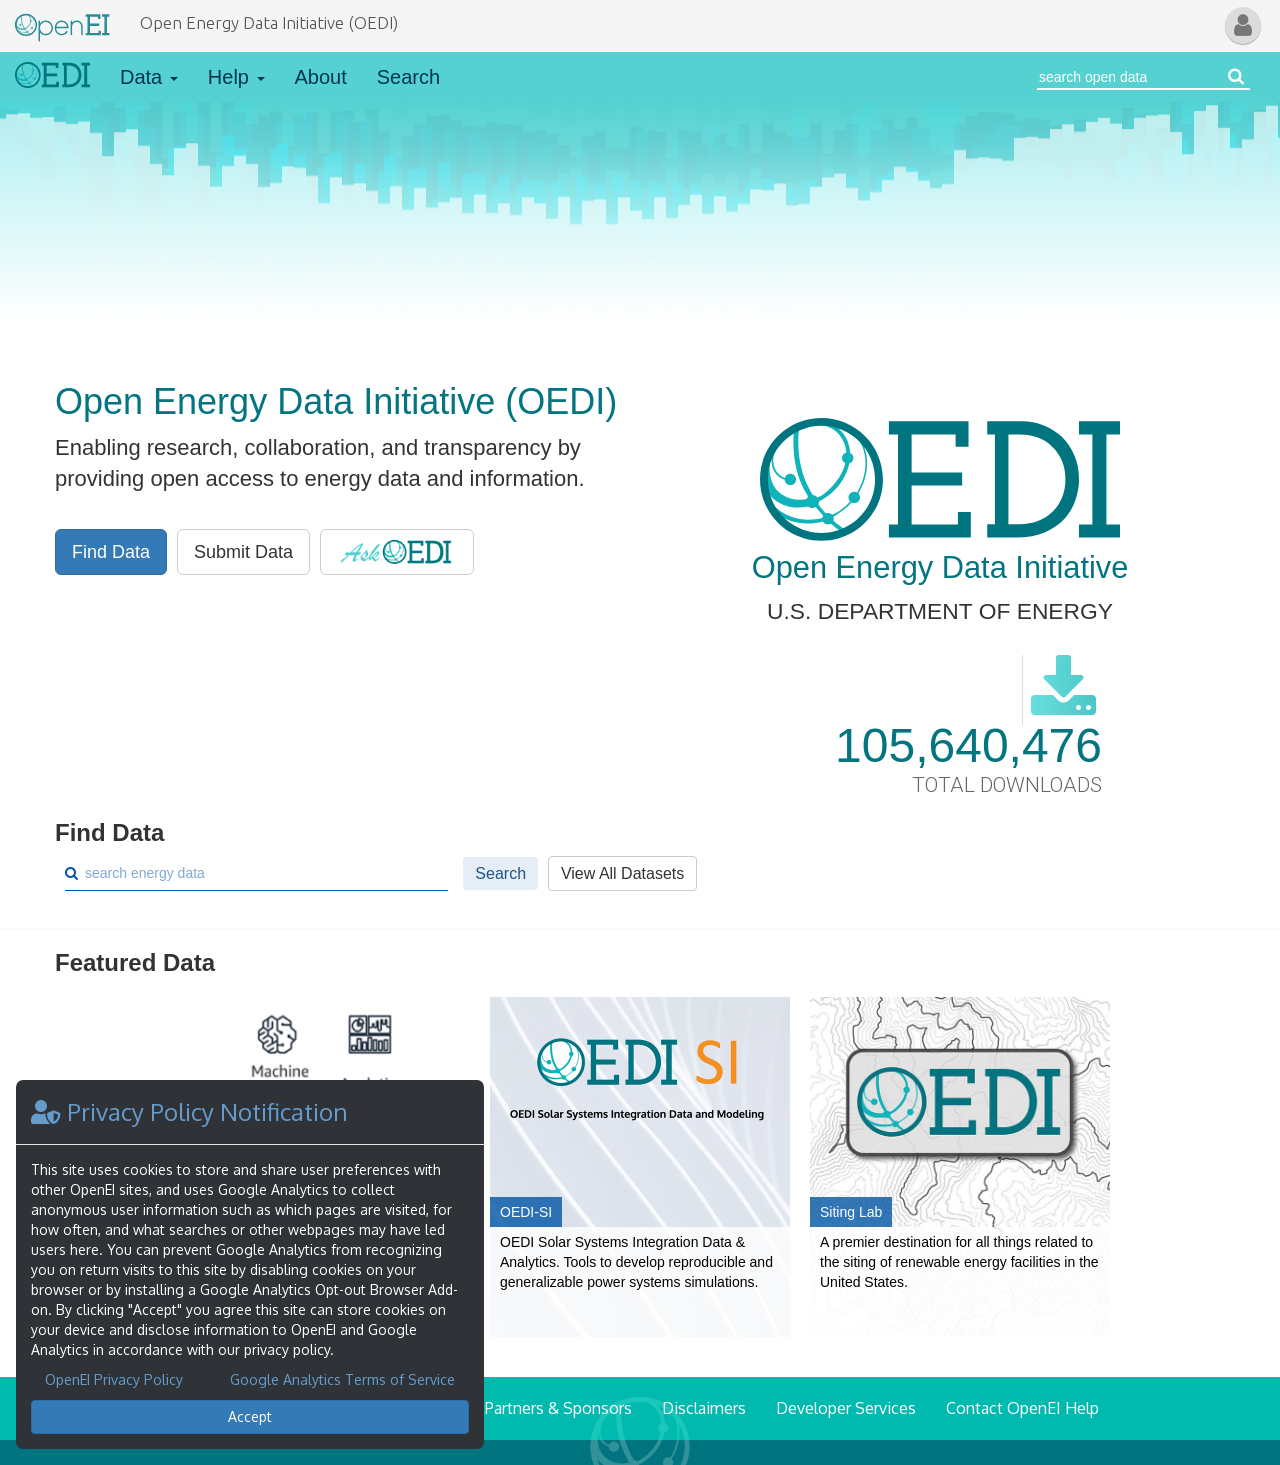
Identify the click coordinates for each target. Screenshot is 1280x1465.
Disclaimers (704, 1408)
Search (408, 77)
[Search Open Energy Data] (1129, 77)
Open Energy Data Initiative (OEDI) (269, 22)
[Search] (264, 873)
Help (236, 77)
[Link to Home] (52, 77)
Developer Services (846, 1408)
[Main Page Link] (62, 23)
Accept (250, 1416)
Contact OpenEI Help (1022, 1408)
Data (149, 77)
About (321, 77)
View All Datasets (622, 873)
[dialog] (250, 1264)
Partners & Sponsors (558, 1408)
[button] (1243, 25)
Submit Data (243, 552)
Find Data (111, 552)
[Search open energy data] (1236, 76)
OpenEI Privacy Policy (114, 1379)
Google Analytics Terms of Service (342, 1379)
